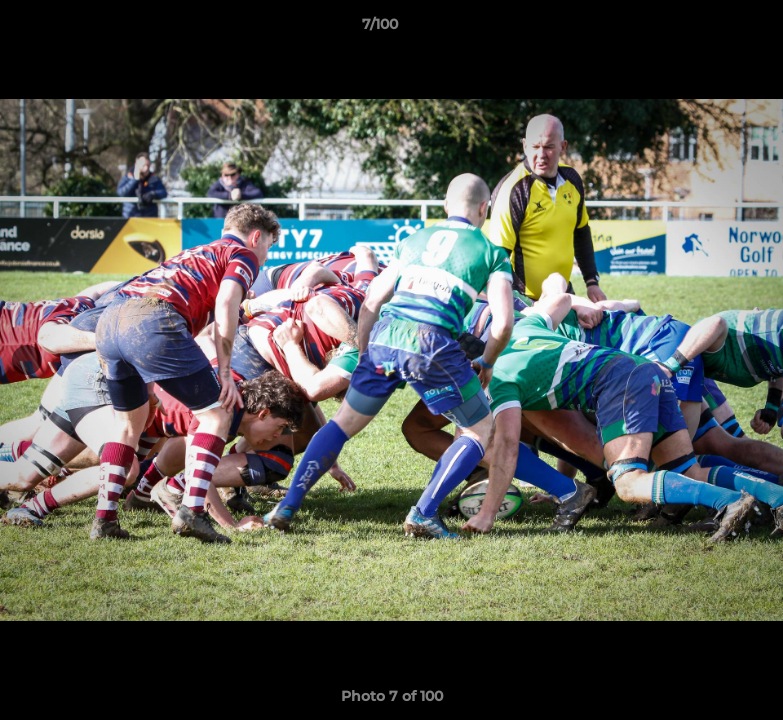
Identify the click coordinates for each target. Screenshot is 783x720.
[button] (699, 29)
